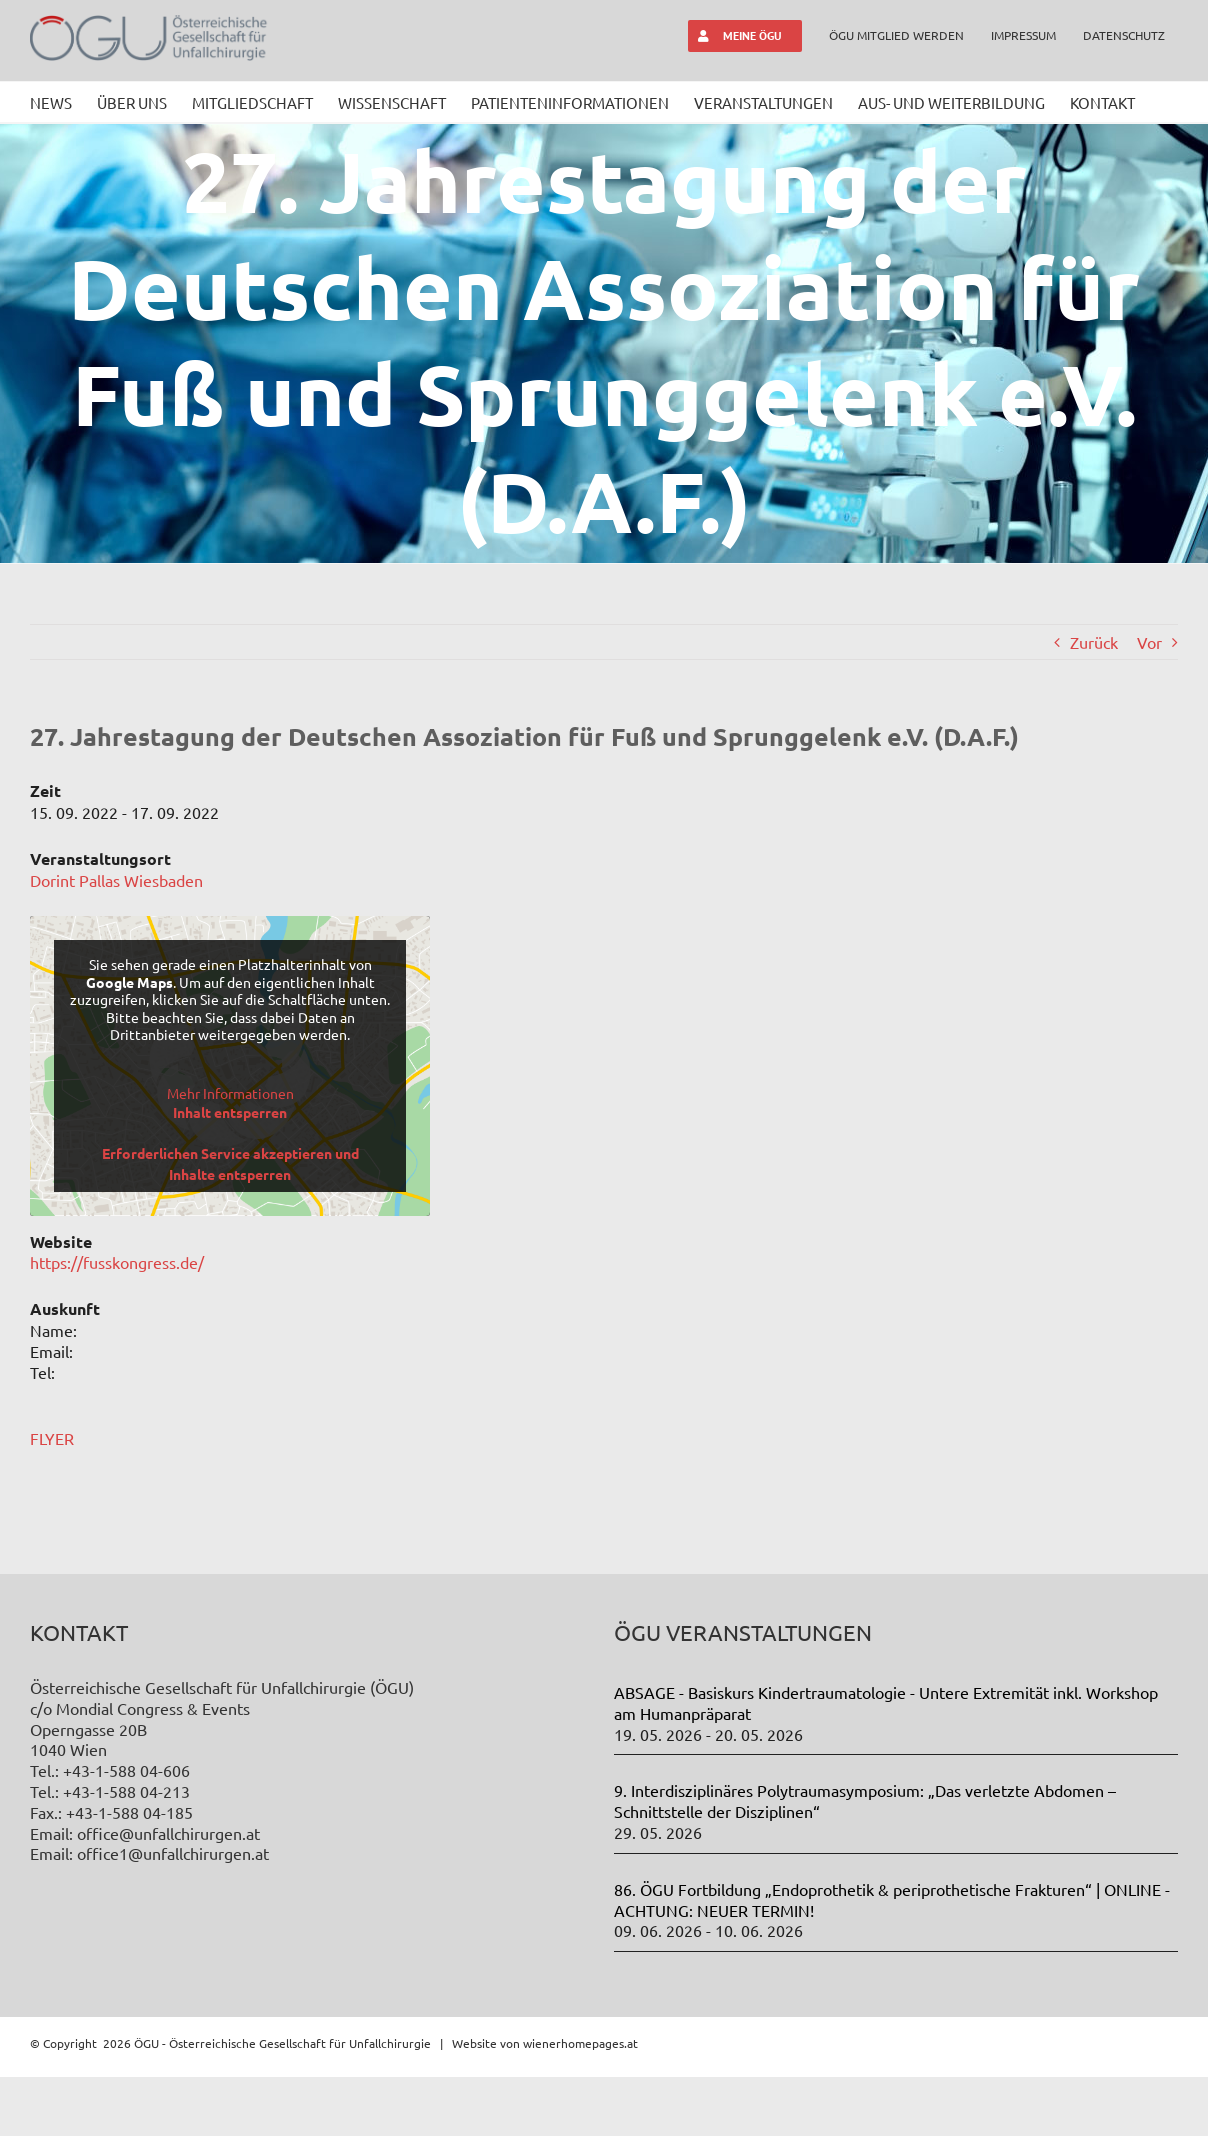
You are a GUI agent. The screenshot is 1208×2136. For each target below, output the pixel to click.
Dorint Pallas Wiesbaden (116, 880)
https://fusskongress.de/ (117, 1262)
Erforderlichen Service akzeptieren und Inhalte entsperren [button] (230, 1163)
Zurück (1094, 642)
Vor (1149, 642)
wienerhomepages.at (580, 2102)
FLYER (52, 1438)
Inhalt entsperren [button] (230, 1112)
